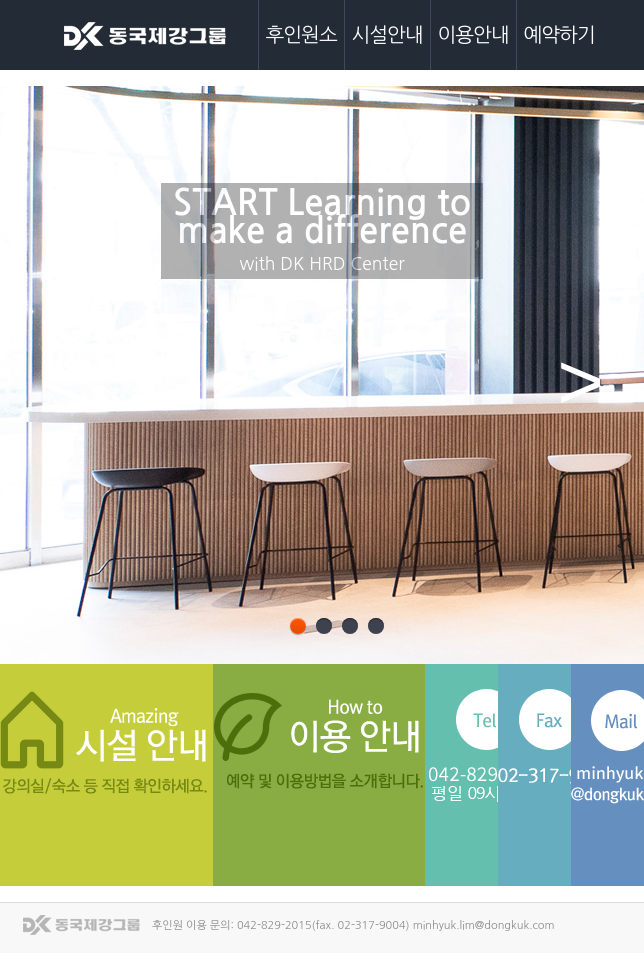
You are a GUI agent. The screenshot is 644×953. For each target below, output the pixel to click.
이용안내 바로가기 (360, 742)
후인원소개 (301, 47)
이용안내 (473, 35)
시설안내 (387, 35)
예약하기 (559, 35)
